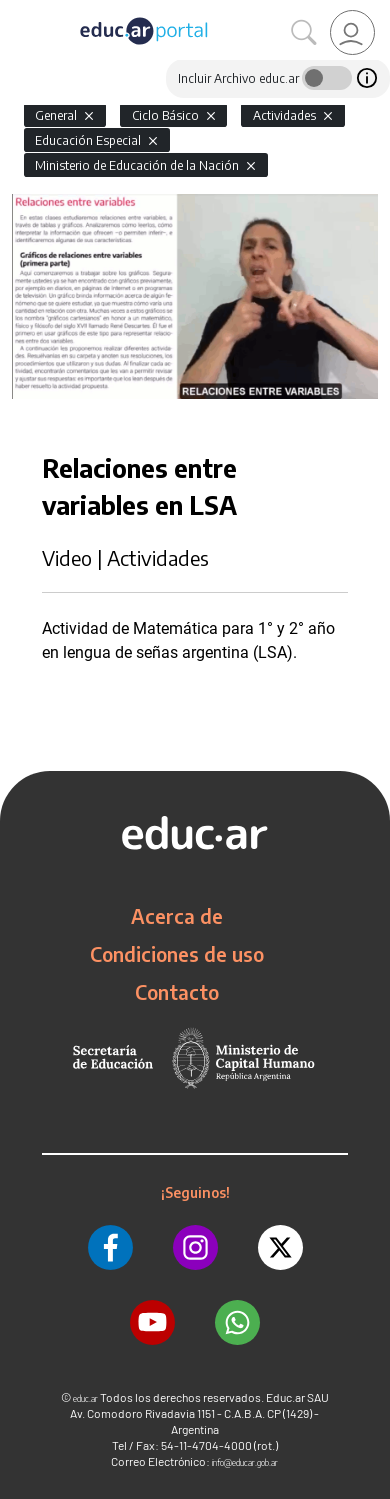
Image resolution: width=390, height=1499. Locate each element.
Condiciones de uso (177, 954)
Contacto (177, 992)
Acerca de (177, 916)
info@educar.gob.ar (245, 1462)
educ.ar (85, 1398)
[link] (352, 32)
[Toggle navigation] (18, 11)
